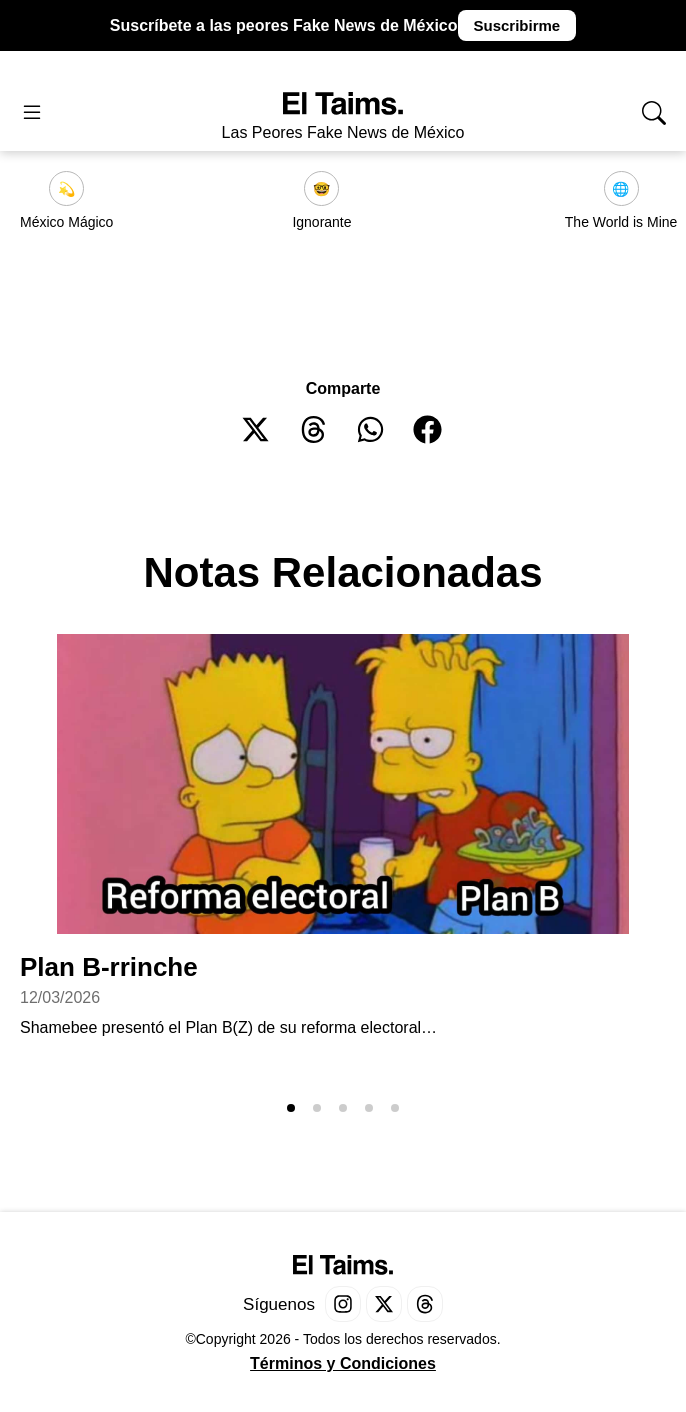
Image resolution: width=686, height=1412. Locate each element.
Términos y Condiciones (343, 1363)
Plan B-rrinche (109, 967)
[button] (256, 429)
